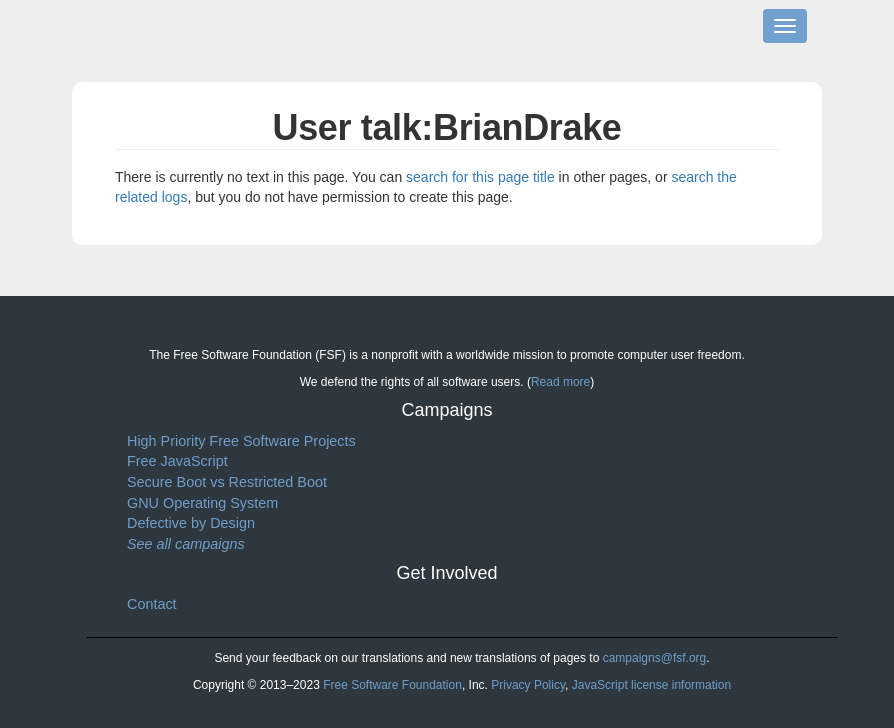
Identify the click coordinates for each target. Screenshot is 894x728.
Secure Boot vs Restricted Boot (227, 482)
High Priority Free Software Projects (241, 441)
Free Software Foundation (392, 685)
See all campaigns (186, 544)
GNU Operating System (202, 503)
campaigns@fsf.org (655, 658)
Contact (152, 604)
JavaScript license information (651, 685)
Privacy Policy (528, 685)
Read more (560, 382)
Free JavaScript (177, 461)
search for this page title (480, 177)
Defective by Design (191, 523)
